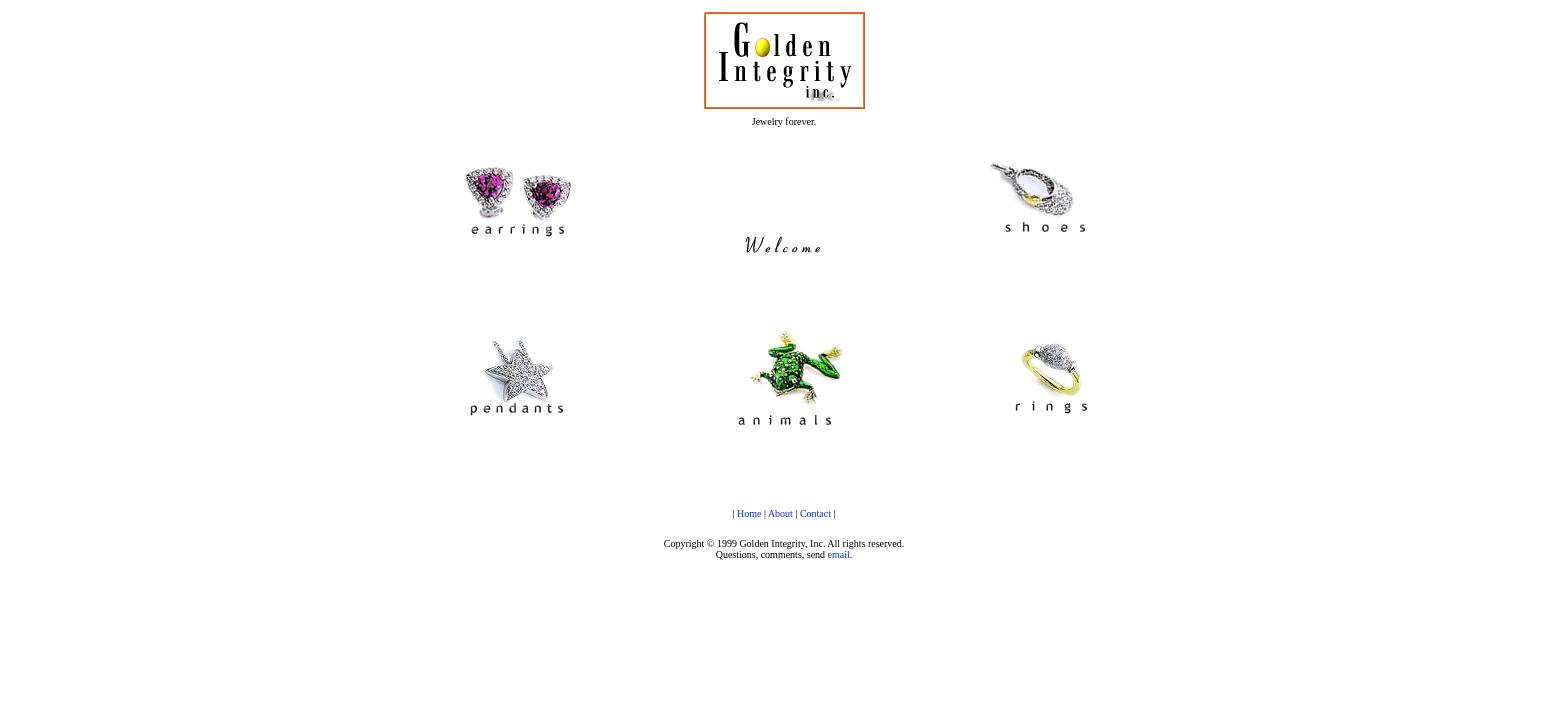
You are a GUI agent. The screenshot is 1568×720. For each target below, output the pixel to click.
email (839, 554)
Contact (815, 513)
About (780, 513)
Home (749, 513)
